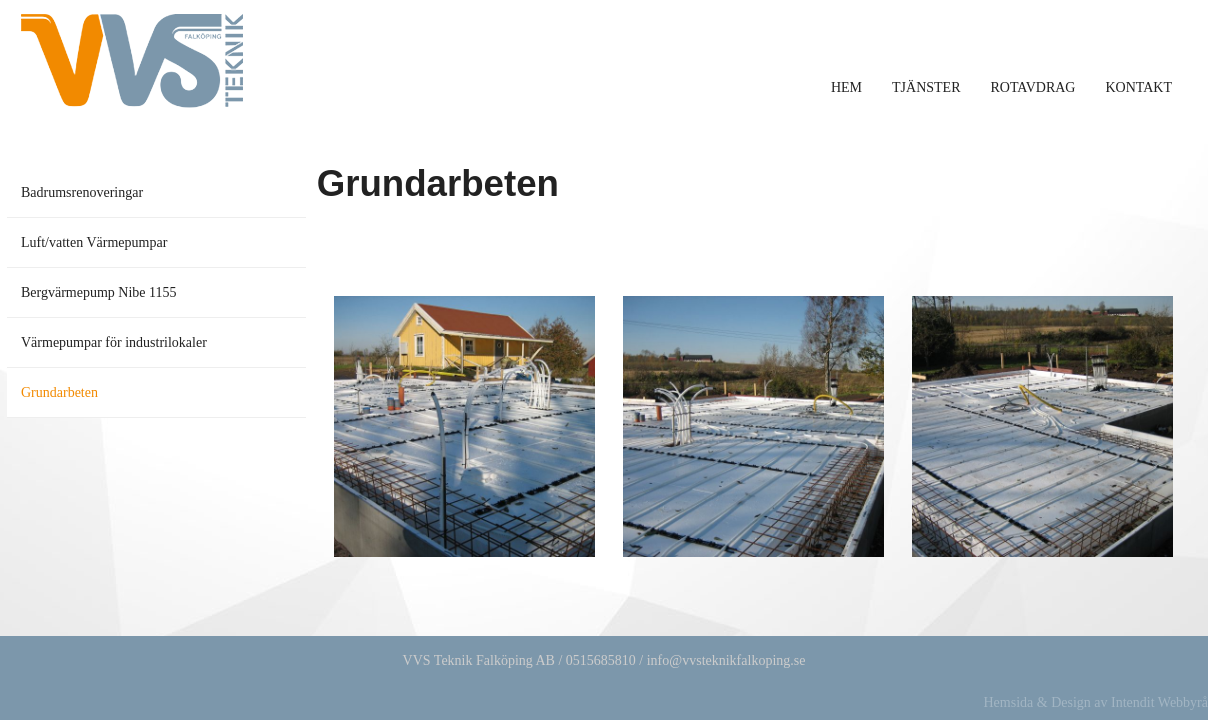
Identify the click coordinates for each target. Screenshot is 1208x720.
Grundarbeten (59, 392)
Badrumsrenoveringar (82, 192)
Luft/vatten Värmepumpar (94, 242)
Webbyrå (1183, 702)
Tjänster (926, 87)
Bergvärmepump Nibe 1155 (99, 292)
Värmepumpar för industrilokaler (114, 342)
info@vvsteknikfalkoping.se (726, 660)
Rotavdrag (1032, 87)
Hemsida (1008, 702)
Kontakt (1138, 87)
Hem (846, 87)
